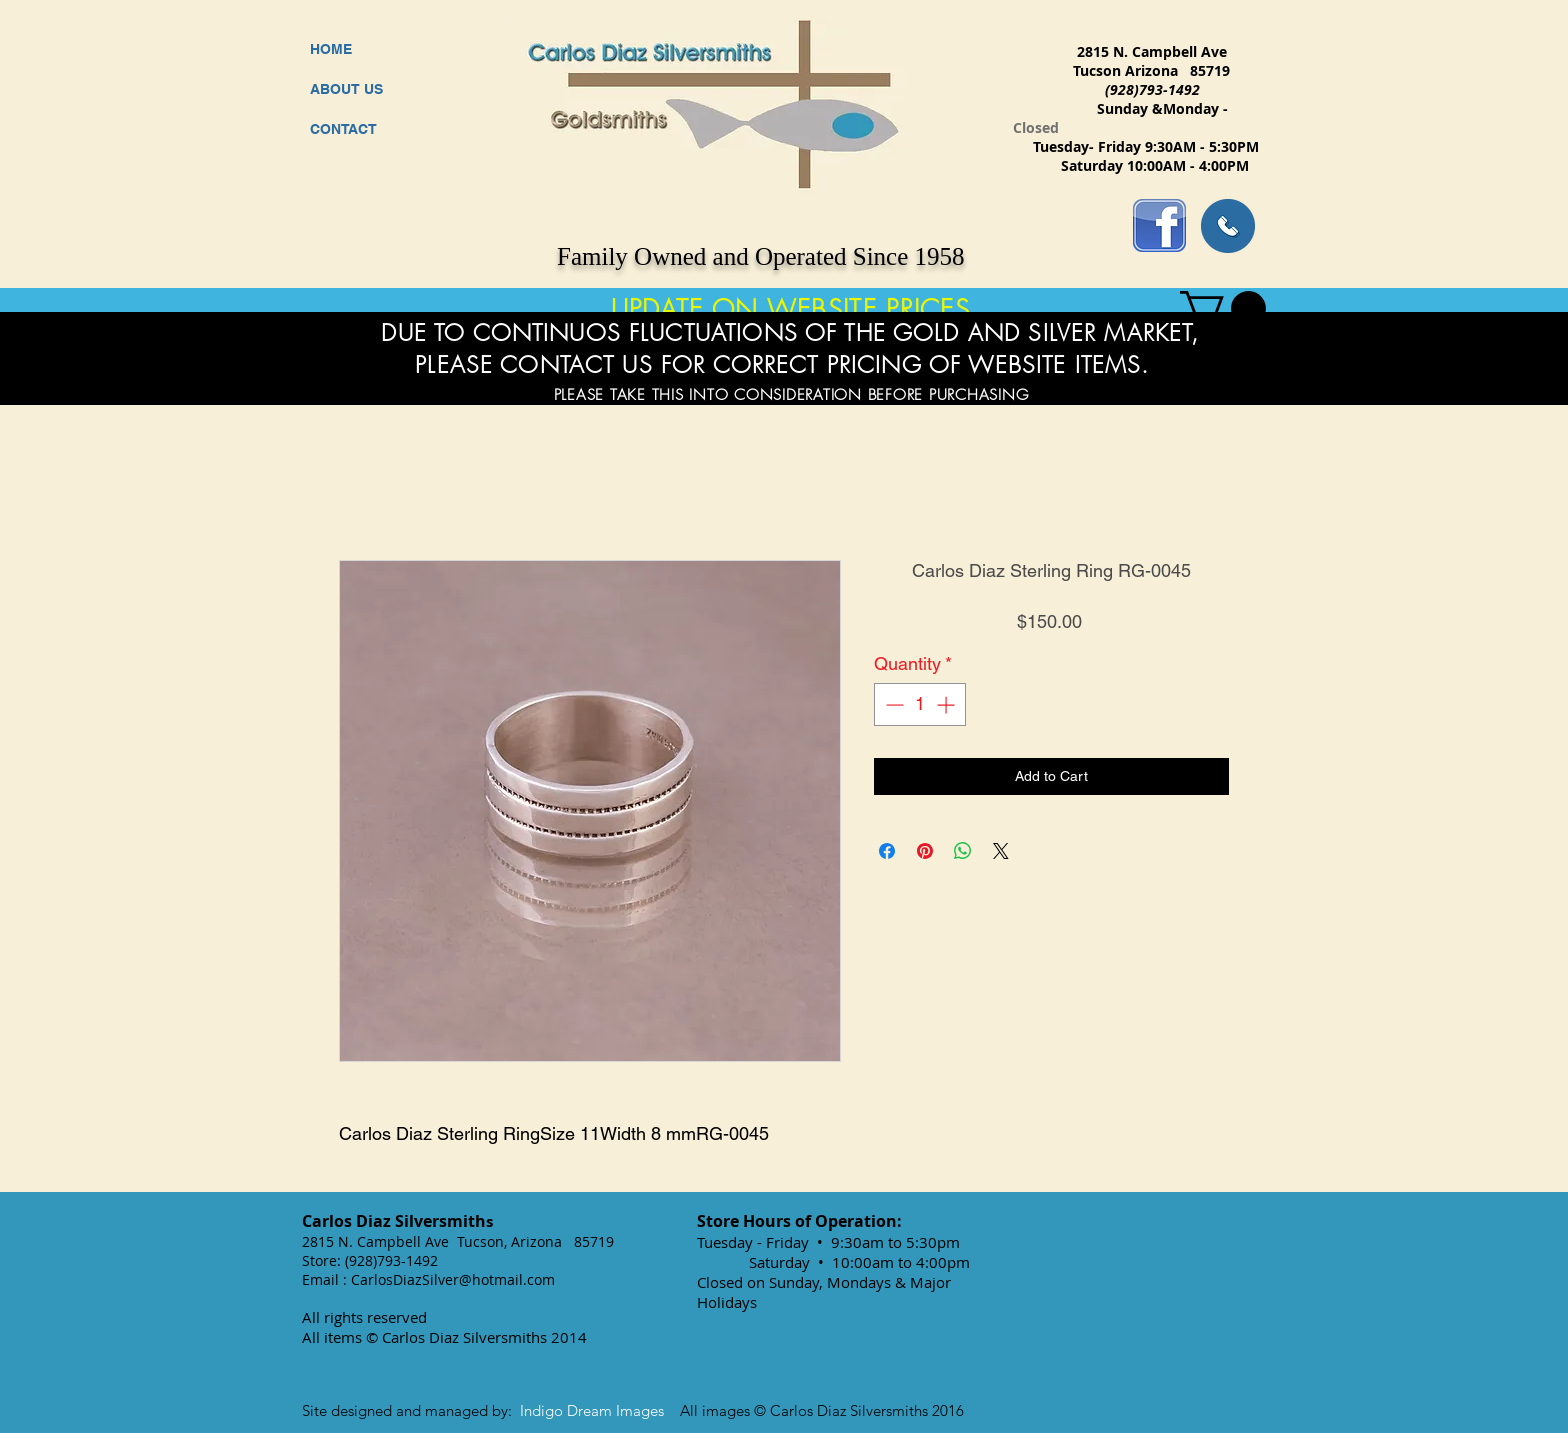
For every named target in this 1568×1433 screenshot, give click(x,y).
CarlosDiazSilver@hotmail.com (453, 1279)
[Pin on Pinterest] (925, 851)
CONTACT (343, 129)
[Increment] (947, 704)
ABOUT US (346, 89)
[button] (1223, 308)
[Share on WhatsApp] (963, 851)
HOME (331, 49)
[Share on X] (1001, 851)
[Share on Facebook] (887, 851)
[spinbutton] (920, 704)
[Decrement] (892, 704)
